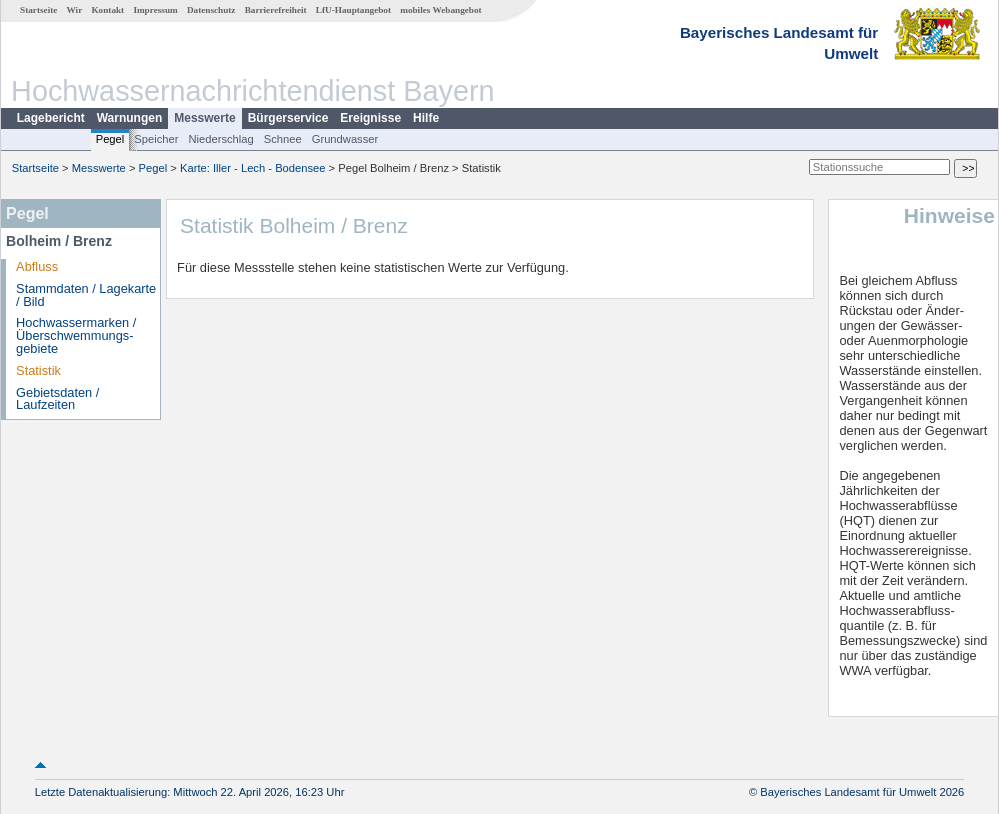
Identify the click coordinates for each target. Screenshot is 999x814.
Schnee (283, 139)
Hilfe (426, 118)
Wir (75, 10)
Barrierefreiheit (276, 10)
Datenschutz (211, 10)
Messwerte (204, 118)
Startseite (38, 10)
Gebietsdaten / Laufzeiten (57, 399)
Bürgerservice (288, 118)
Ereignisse (370, 118)
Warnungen (130, 118)
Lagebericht (51, 118)
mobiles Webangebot (440, 10)
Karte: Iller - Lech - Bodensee (253, 168)
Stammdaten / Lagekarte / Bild (86, 295)
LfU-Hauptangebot (353, 10)
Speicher (156, 139)
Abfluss (37, 266)
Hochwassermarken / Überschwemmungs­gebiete (76, 335)
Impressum (155, 10)
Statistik (38, 370)
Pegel (110, 139)
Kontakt (107, 10)
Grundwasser (345, 139)
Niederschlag (220, 139)
